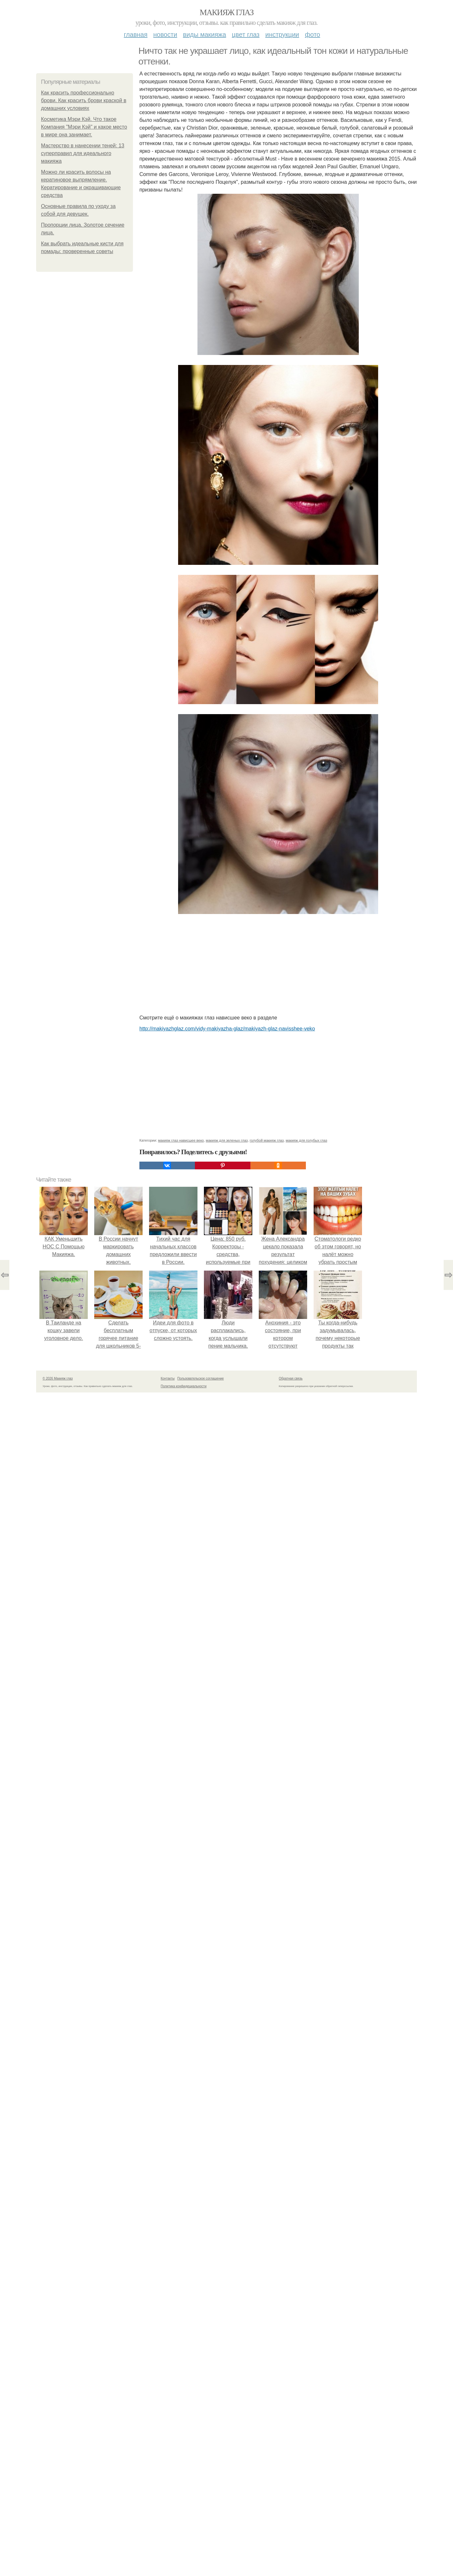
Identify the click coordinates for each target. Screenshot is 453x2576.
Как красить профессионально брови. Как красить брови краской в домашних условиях (83, 100)
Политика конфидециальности (183, 1386)
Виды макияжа (204, 34)
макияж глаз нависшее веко (181, 1140)
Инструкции (282, 34)
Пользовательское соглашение (200, 1378)
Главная (135, 34)
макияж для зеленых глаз (227, 1140)
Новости (165, 34)
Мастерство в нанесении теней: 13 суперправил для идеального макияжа (82, 153)
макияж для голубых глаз (306, 1140)
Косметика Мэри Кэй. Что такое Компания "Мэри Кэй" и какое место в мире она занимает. (84, 126)
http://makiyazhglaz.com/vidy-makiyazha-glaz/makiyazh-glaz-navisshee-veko (227, 1028)
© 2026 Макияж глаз (58, 1378)
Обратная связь (291, 1378)
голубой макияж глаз (267, 1140)
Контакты (168, 1378)
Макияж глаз (227, 12)
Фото (312, 34)
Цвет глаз (246, 34)
